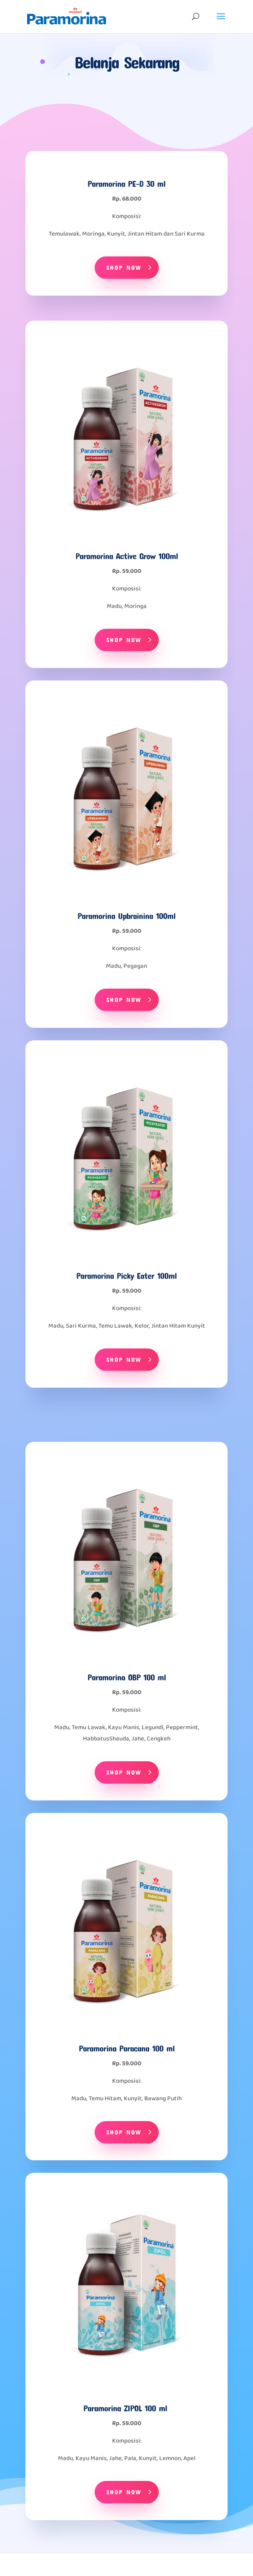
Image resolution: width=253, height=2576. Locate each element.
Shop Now (123, 267)
